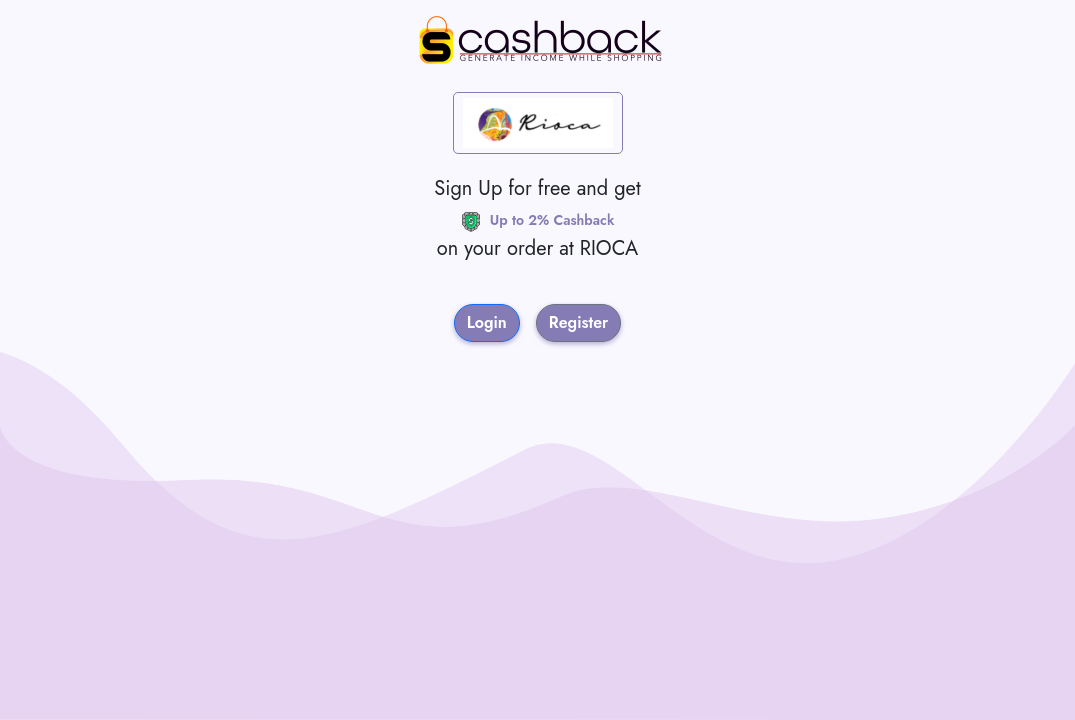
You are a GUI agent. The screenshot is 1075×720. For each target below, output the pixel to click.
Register (579, 322)
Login (487, 322)
